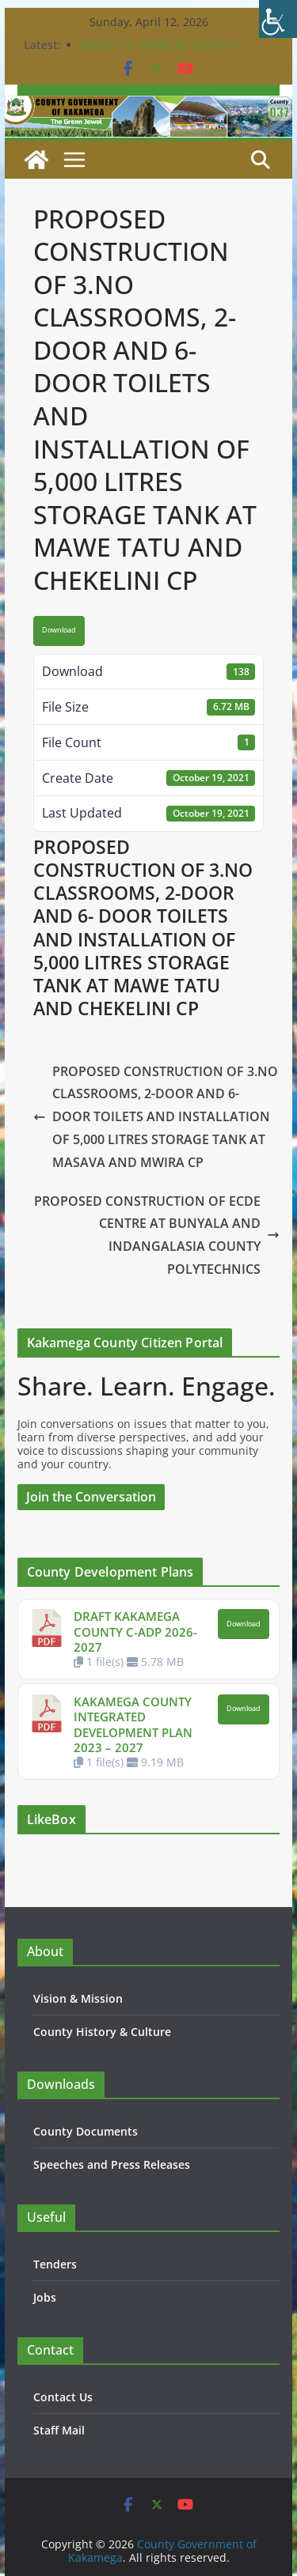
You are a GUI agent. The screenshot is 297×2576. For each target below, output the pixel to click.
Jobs (44, 2297)
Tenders (55, 2264)
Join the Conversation (91, 1496)
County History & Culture (102, 2031)
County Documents (85, 2131)
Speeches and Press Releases (111, 2164)
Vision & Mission (78, 1998)
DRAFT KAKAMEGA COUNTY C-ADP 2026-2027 (135, 1631)
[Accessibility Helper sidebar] (278, 19)
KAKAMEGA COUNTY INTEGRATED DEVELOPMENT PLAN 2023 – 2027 (133, 1725)
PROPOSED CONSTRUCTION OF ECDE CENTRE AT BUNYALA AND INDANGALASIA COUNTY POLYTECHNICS (157, 1235)
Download (59, 630)
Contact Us (63, 2396)
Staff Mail (59, 2430)
